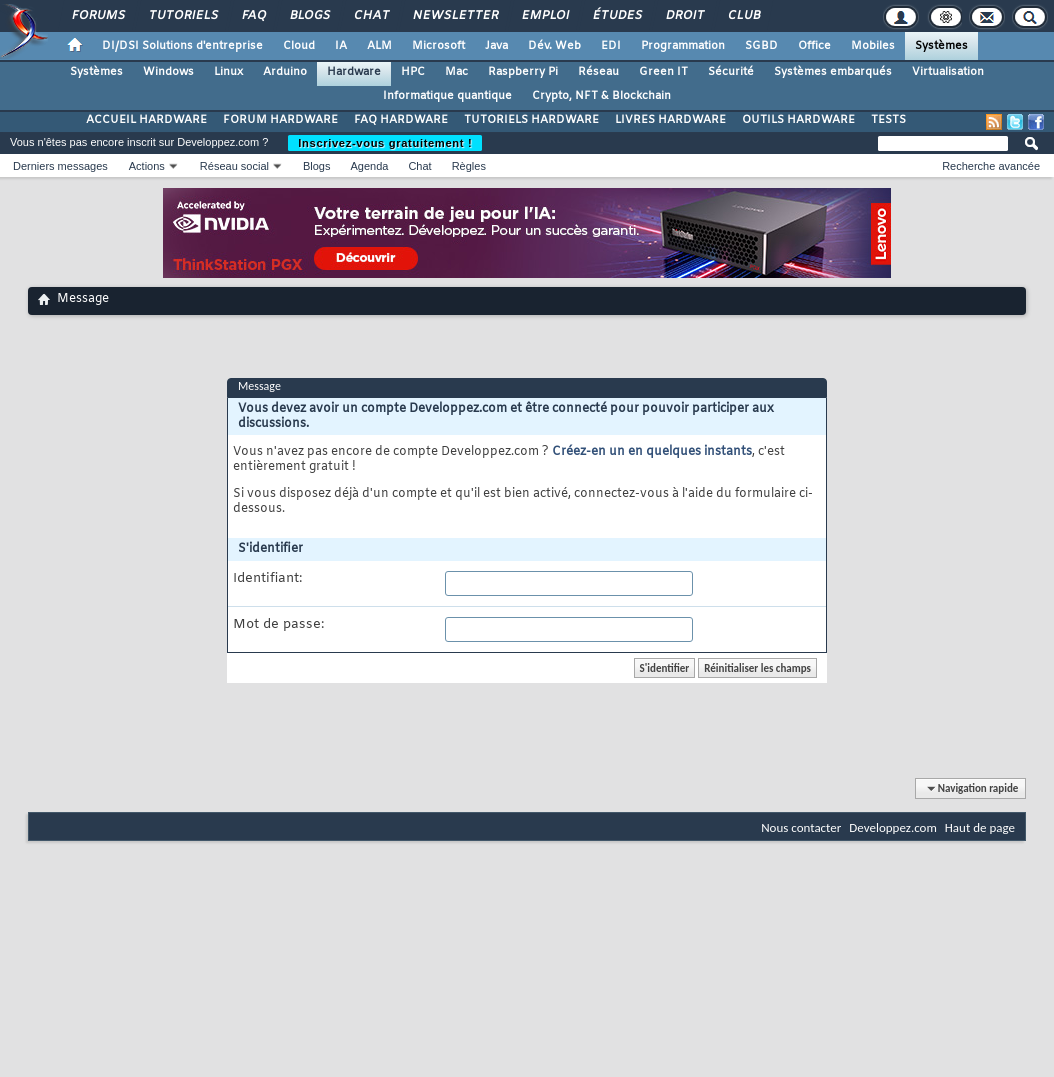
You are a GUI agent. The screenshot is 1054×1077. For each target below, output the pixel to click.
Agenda (369, 166)
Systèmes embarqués (833, 72)
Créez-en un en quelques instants (652, 452)
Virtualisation (948, 72)
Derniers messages (60, 166)
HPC (413, 72)
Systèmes (941, 46)
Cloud (299, 46)
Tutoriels (182, 16)
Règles (469, 166)
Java (496, 46)
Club (743, 16)
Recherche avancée (991, 166)
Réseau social (234, 166)
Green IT (663, 72)
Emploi (544, 16)
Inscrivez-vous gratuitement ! (385, 143)
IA (341, 46)
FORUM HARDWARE (280, 120)
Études (616, 16)
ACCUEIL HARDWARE (146, 120)
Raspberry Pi (523, 72)
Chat (370, 16)
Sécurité (731, 72)
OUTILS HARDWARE (798, 120)
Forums (97, 16)
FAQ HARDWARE (401, 120)
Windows (168, 72)
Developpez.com (893, 827)
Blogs (309, 16)
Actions (147, 166)
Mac (456, 72)
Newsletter (454, 16)
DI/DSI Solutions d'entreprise (182, 46)
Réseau (598, 72)
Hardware (354, 72)
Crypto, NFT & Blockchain (601, 96)
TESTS (888, 120)
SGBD (761, 46)
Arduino (285, 72)
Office (814, 46)
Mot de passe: (278, 625)
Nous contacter (801, 827)
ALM (379, 46)
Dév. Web (554, 46)
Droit (684, 16)
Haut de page (980, 827)
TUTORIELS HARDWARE (531, 120)
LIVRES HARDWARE (670, 120)
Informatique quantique (447, 96)
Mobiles (873, 46)
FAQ (253, 16)
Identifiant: (267, 579)
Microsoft (438, 46)
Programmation (683, 46)
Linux (228, 72)
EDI (611, 46)
